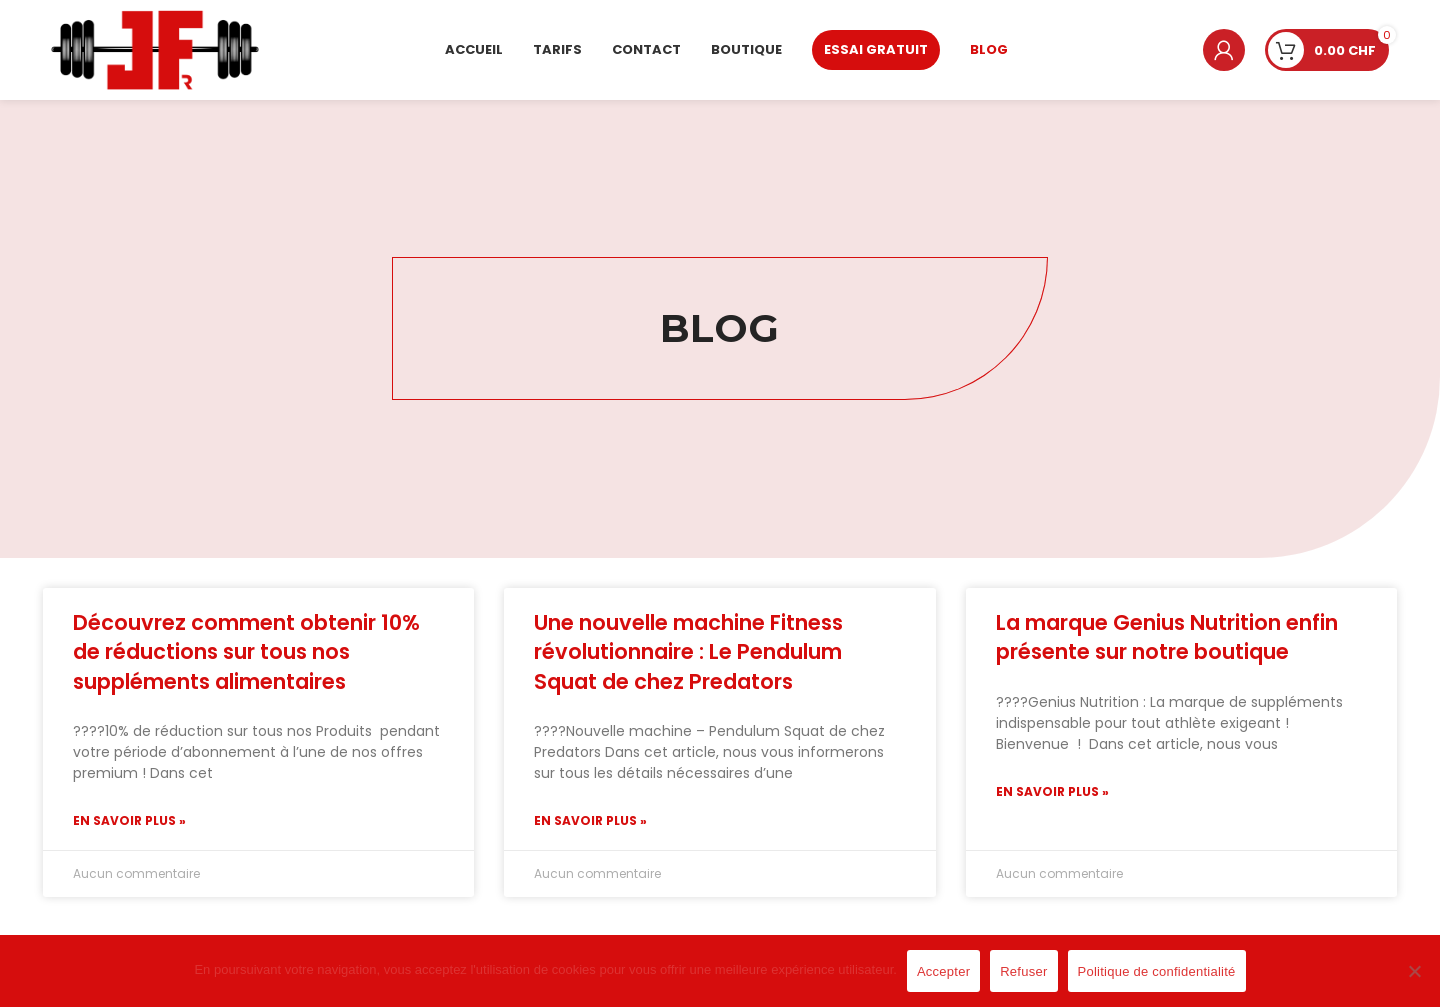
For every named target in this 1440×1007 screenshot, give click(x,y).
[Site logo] (155, 49)
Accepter (943, 971)
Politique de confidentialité (1157, 971)
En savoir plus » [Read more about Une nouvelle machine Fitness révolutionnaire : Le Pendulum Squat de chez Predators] (590, 820)
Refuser (1023, 971)
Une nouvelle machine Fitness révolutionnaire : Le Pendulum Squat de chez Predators (688, 652)
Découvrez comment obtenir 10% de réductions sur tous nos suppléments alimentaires (246, 652)
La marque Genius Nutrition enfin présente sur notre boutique (1167, 637)
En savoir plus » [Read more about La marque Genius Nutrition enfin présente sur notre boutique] (1052, 791)
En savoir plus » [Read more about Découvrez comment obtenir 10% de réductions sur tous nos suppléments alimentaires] (129, 820)
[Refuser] (1415, 982)
